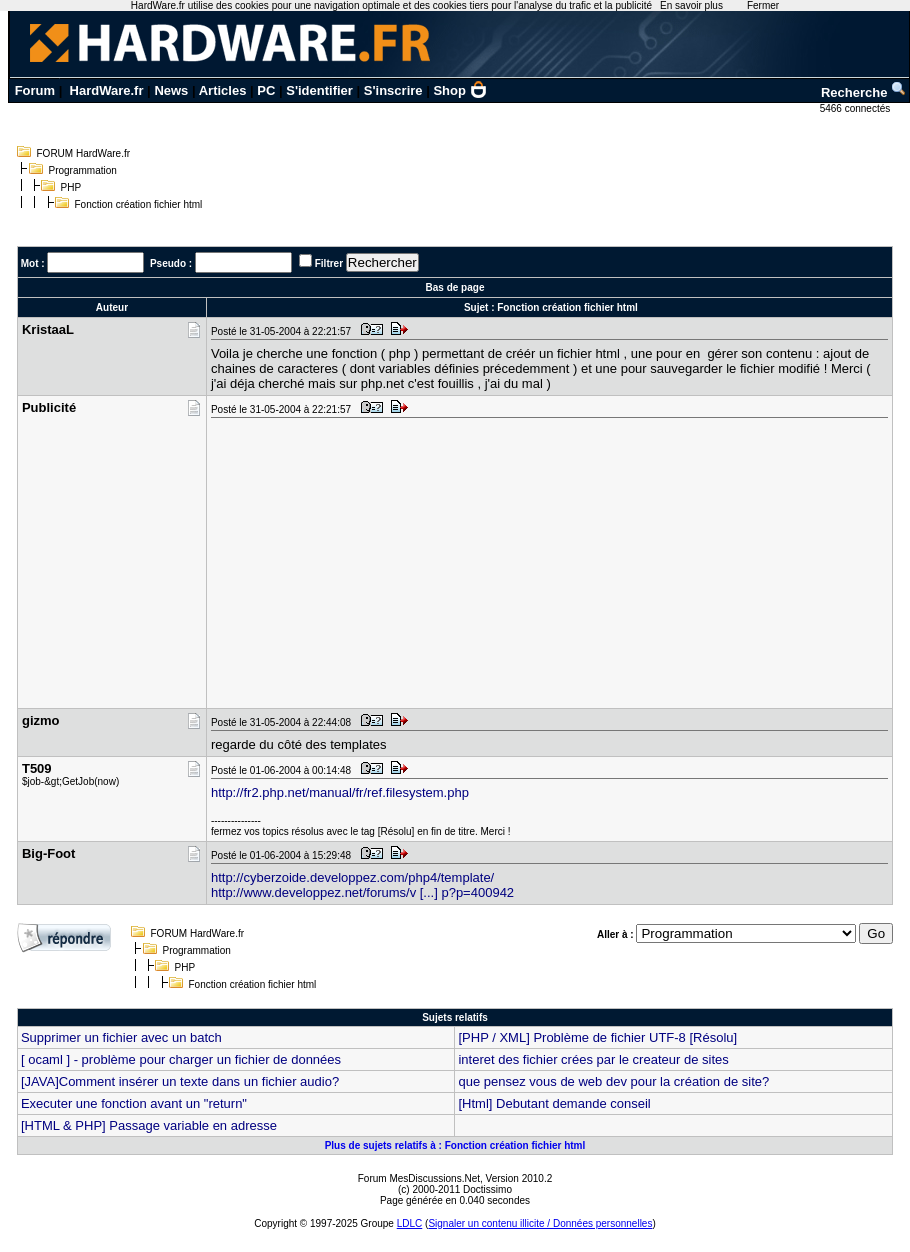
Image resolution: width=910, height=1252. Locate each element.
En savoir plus (691, 5)
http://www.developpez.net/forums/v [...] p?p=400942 (362, 892)
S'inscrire (393, 90)
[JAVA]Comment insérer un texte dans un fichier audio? (180, 1081)
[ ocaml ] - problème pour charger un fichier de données (181, 1059)
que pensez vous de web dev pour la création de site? (613, 1081)
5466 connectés (856, 108)
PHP (71, 187)
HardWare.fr (107, 90)
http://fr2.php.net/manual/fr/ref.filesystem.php (340, 792)
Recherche (864, 92)
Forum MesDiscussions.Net (419, 1178)
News (171, 90)
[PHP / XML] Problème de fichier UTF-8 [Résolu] (597, 1037)
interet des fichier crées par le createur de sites (593, 1059)
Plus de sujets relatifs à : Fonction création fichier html (455, 1145)
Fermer (763, 5)
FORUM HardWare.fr (84, 153)
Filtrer (329, 263)
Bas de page (455, 287)
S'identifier (319, 90)
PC (266, 90)
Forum (35, 90)
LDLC (410, 1223)
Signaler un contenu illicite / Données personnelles (540, 1223)
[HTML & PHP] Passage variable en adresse (149, 1125)
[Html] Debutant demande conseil (554, 1103)
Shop (460, 90)
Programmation (83, 170)
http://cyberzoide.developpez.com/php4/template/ (352, 877)
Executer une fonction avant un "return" (134, 1103)
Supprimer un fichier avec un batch (121, 1037)
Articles (223, 90)
